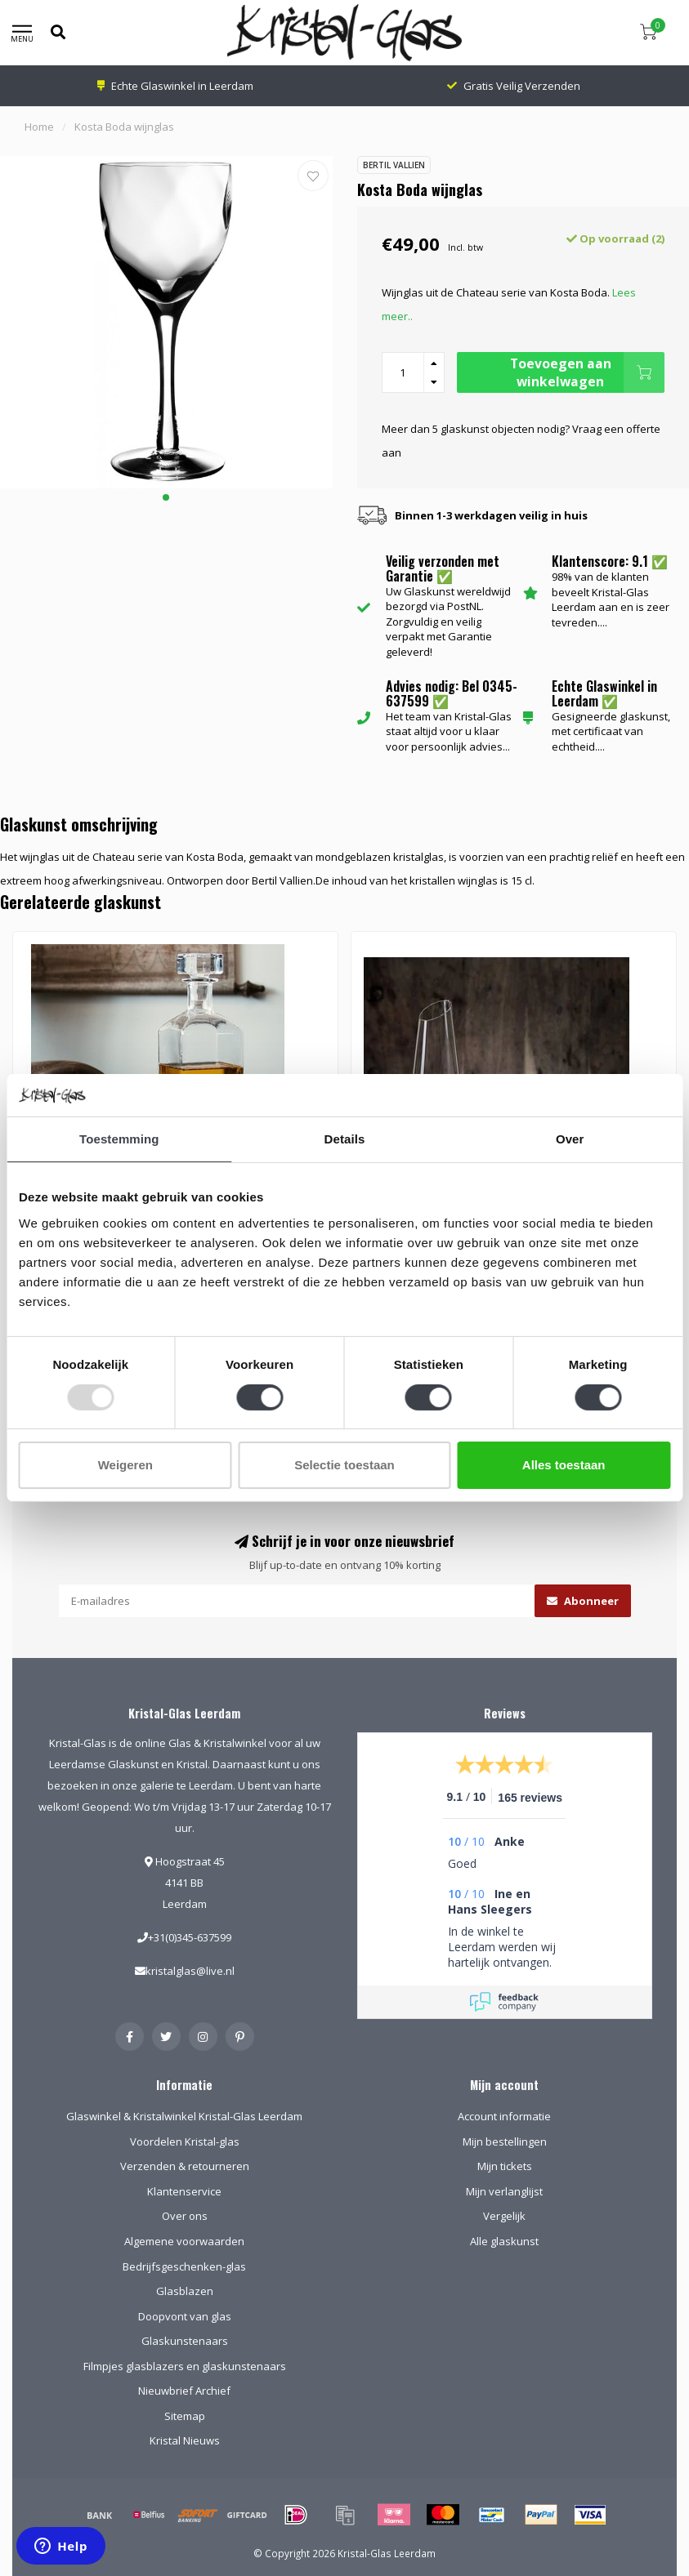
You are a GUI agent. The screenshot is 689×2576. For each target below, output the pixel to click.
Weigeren (125, 1465)
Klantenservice (184, 2191)
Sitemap (184, 2416)
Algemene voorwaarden (184, 2241)
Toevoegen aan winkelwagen (587, 372)
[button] (166, 497)
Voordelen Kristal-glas (184, 2141)
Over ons (185, 2215)
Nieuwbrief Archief (184, 2390)
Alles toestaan (564, 1465)
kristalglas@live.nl (190, 1970)
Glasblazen (184, 2291)
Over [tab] (570, 1139)
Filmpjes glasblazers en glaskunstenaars (184, 2366)
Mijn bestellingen (505, 2141)
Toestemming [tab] (119, 1139)
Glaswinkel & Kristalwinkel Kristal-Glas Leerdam (184, 2116)
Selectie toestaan (344, 1465)
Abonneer (583, 1600)
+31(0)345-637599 (189, 1937)
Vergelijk (504, 2215)
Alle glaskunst (504, 2241)
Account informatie (504, 2116)
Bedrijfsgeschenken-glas (184, 2266)
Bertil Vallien (394, 165)
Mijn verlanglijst (504, 2191)
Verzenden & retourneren (184, 2166)
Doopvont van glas (184, 2316)
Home (39, 126)
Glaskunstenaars (184, 2340)
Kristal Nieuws (185, 2440)
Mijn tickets (504, 2166)
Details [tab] (344, 1139)
